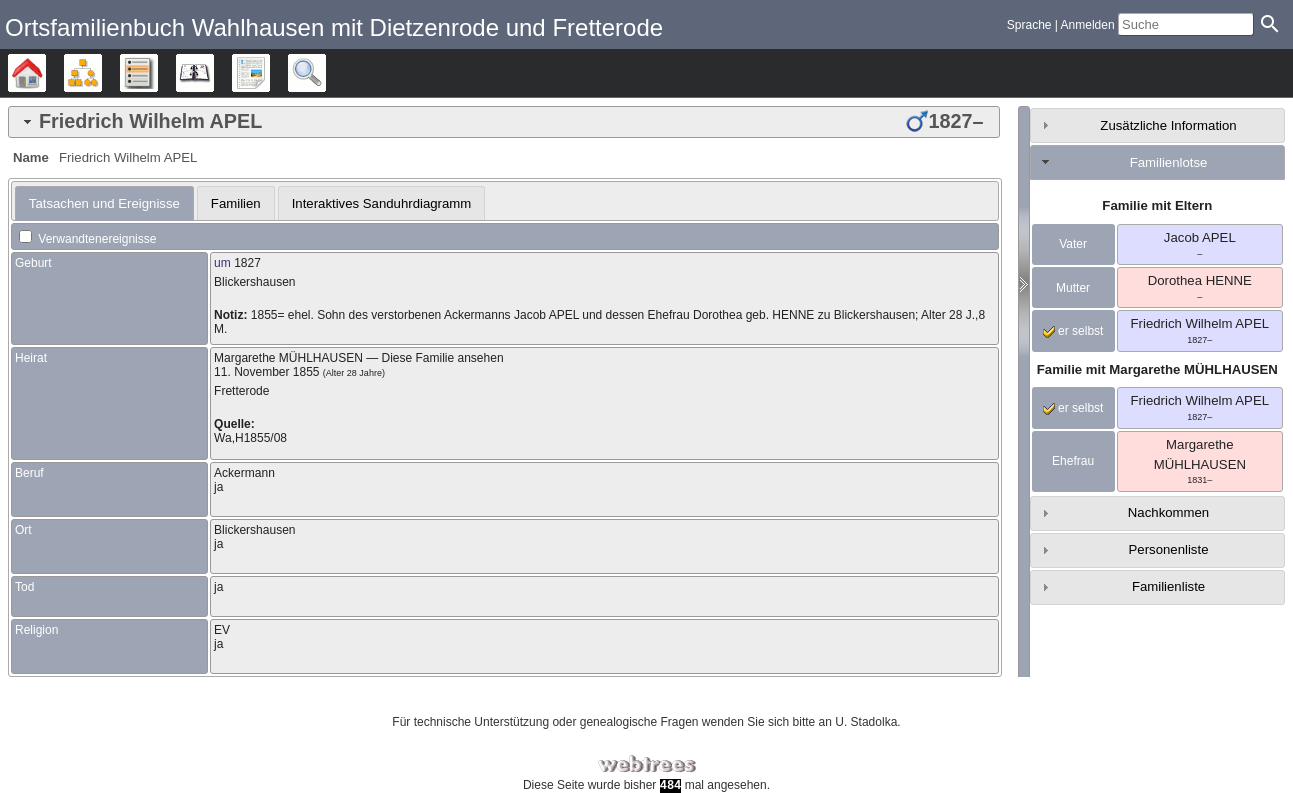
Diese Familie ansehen (443, 358)
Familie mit (1157, 369)
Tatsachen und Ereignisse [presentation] (104, 203)
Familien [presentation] (236, 203)
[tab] (504, 122)
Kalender (213, 73)
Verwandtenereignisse (87, 239)
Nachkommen (1168, 512)
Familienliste (1168, 586)
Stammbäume (45, 73)
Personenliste (1169, 549)
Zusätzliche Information (1168, 125)
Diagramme (101, 73)
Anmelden (1088, 25)
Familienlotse (1169, 162)
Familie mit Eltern (1157, 205)
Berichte (269, 73)
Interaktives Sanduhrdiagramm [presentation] (382, 203)
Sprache (1029, 25)
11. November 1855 (266, 372)
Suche (325, 73)
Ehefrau (1073, 461)
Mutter (1073, 288)
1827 (247, 263)
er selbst (1073, 331)
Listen (157, 73)
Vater (1073, 244)
